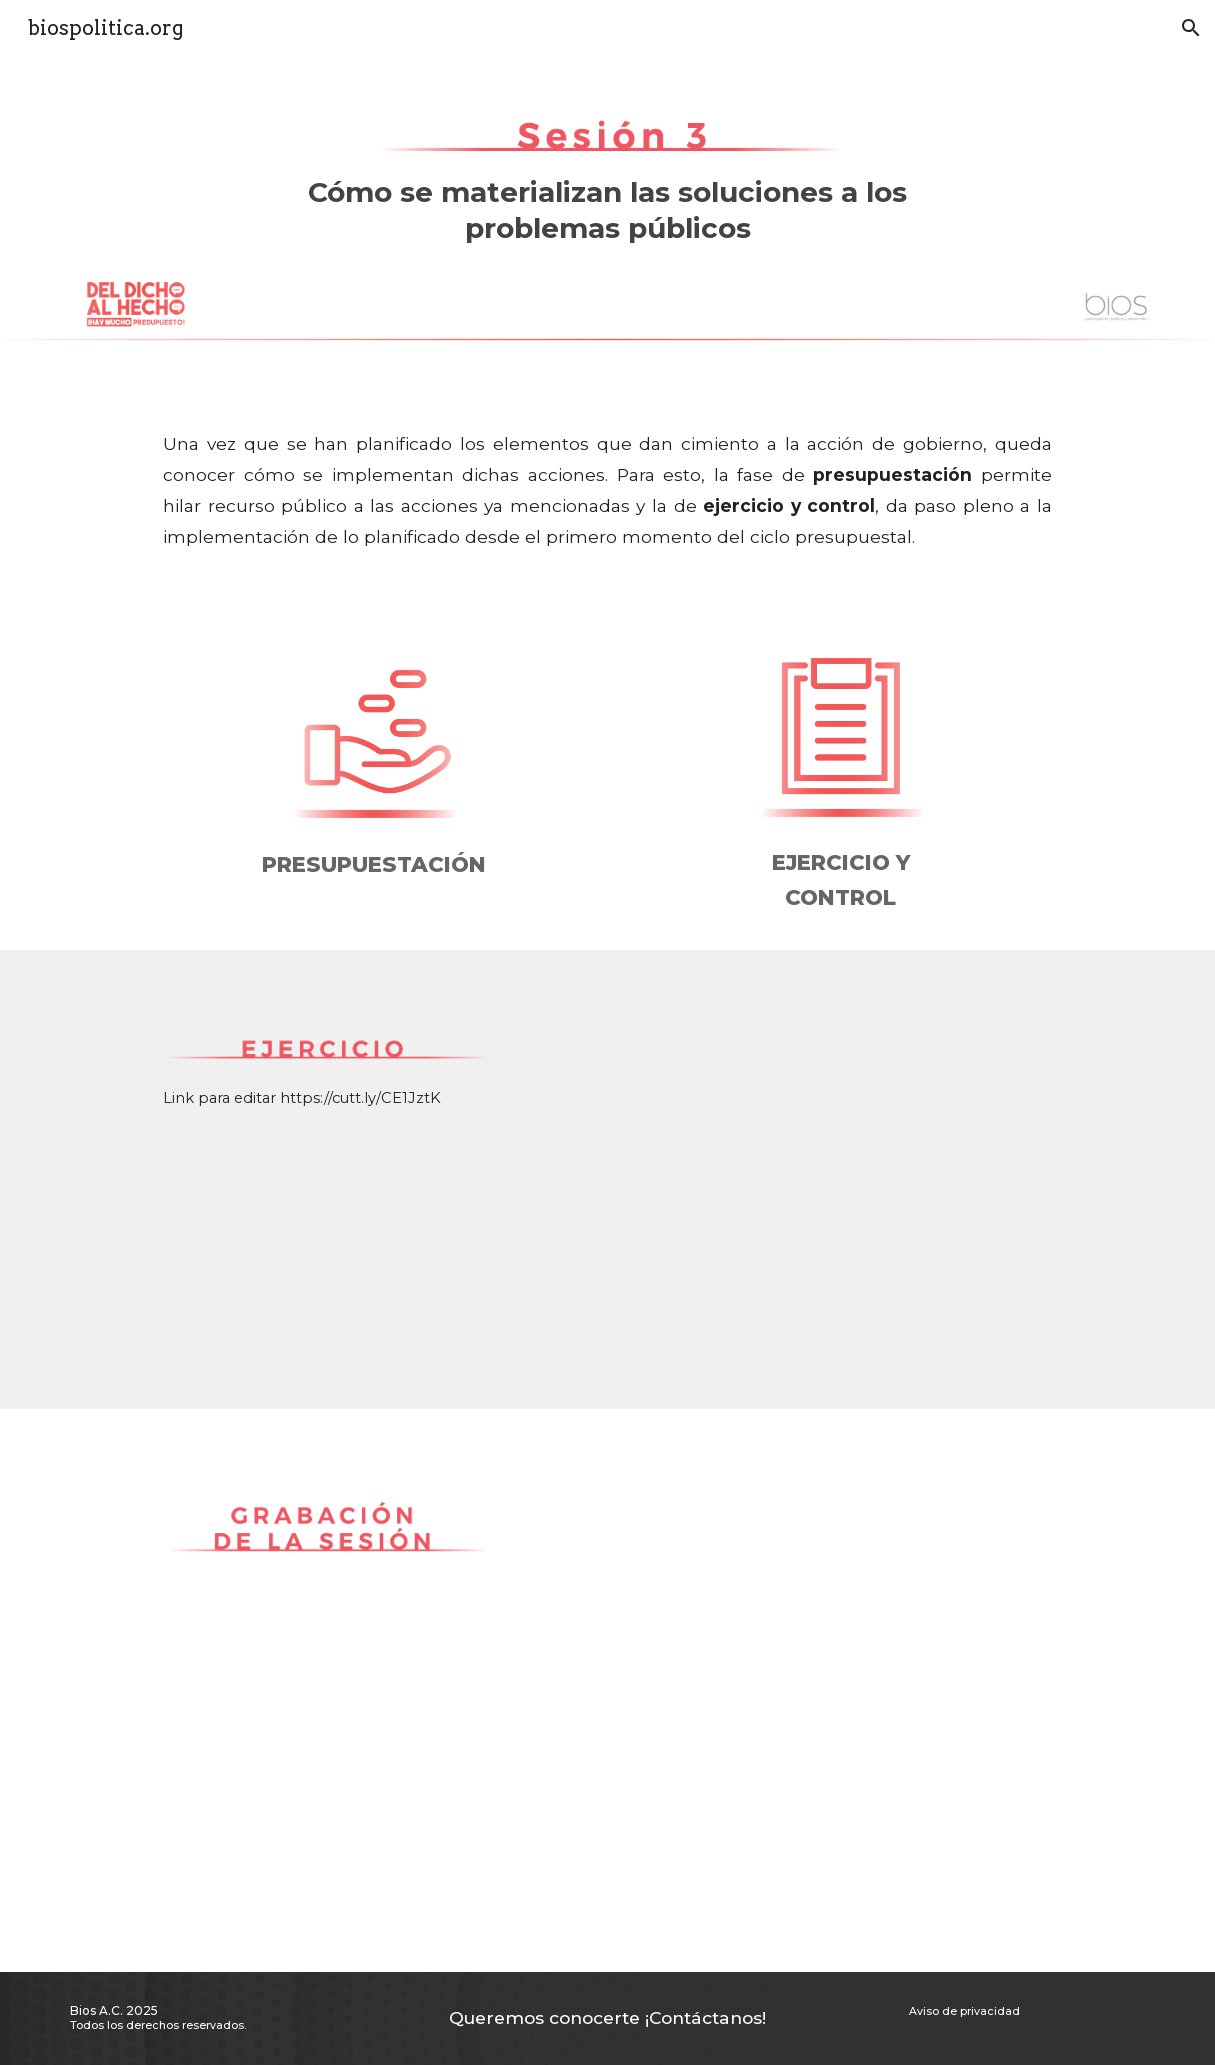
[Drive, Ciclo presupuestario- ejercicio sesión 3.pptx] (794, 1179)
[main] (607, 229)
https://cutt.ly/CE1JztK (360, 1098)
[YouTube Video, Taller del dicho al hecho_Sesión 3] (794, 1690)
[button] (1191, 28)
